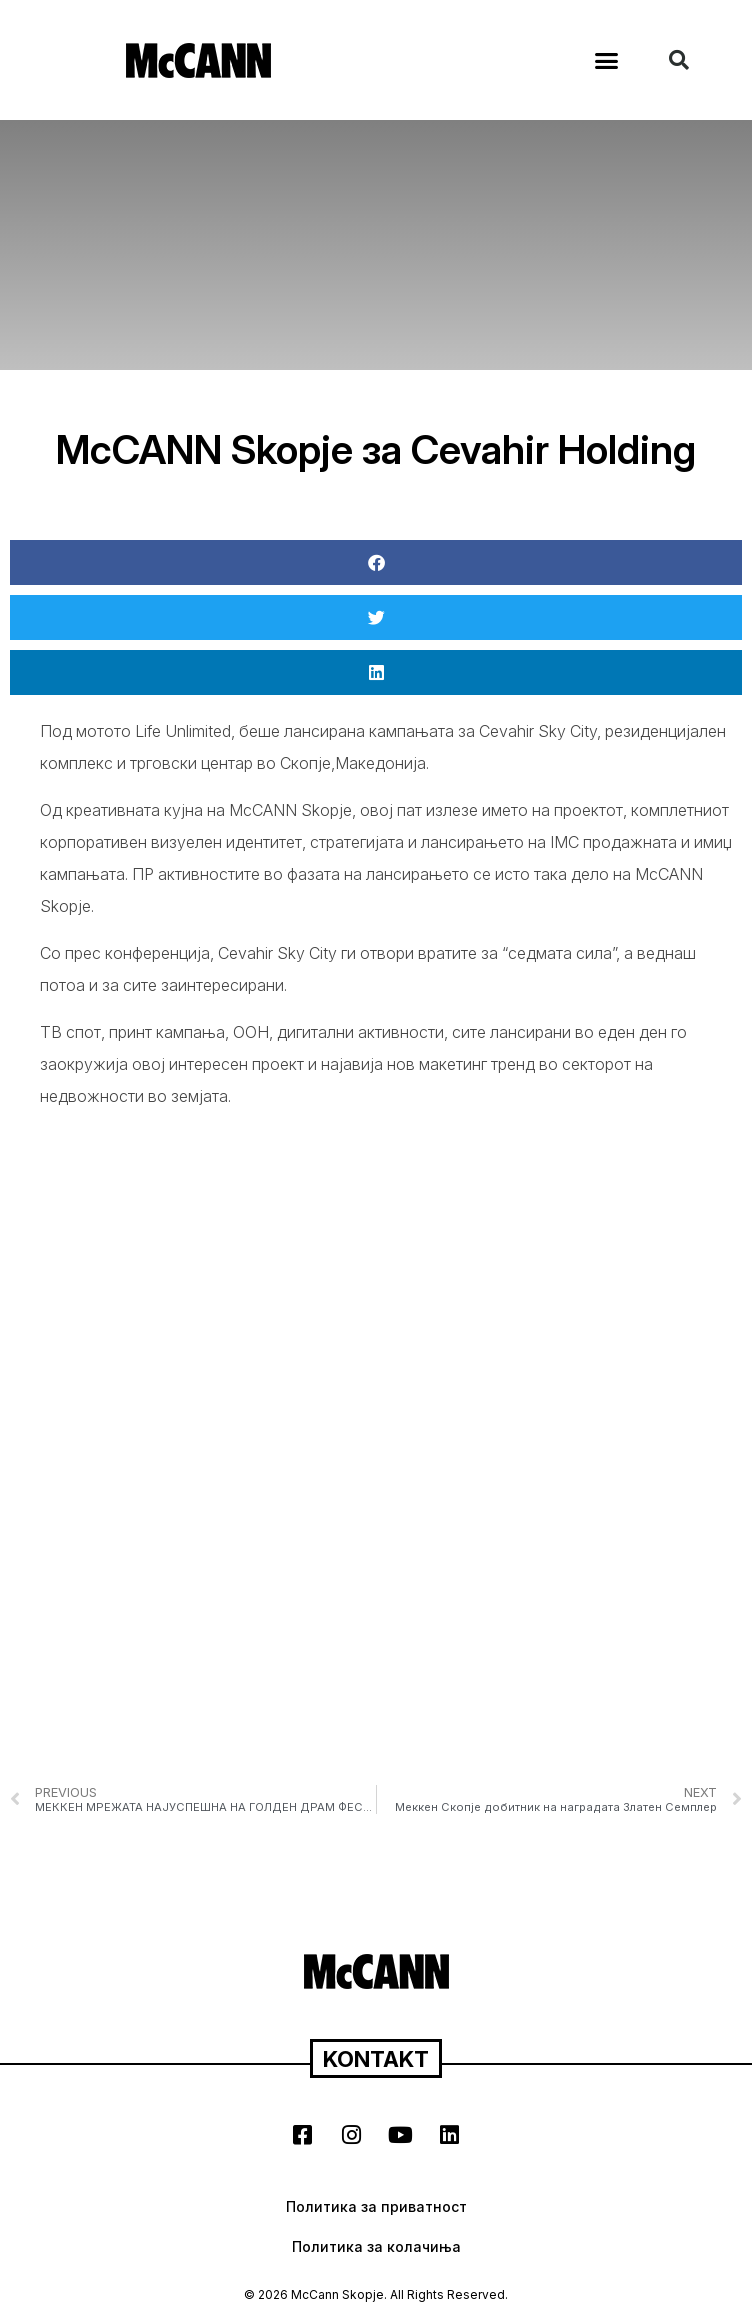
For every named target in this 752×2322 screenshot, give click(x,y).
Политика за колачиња (376, 2246)
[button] (607, 60)
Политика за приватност (376, 2206)
